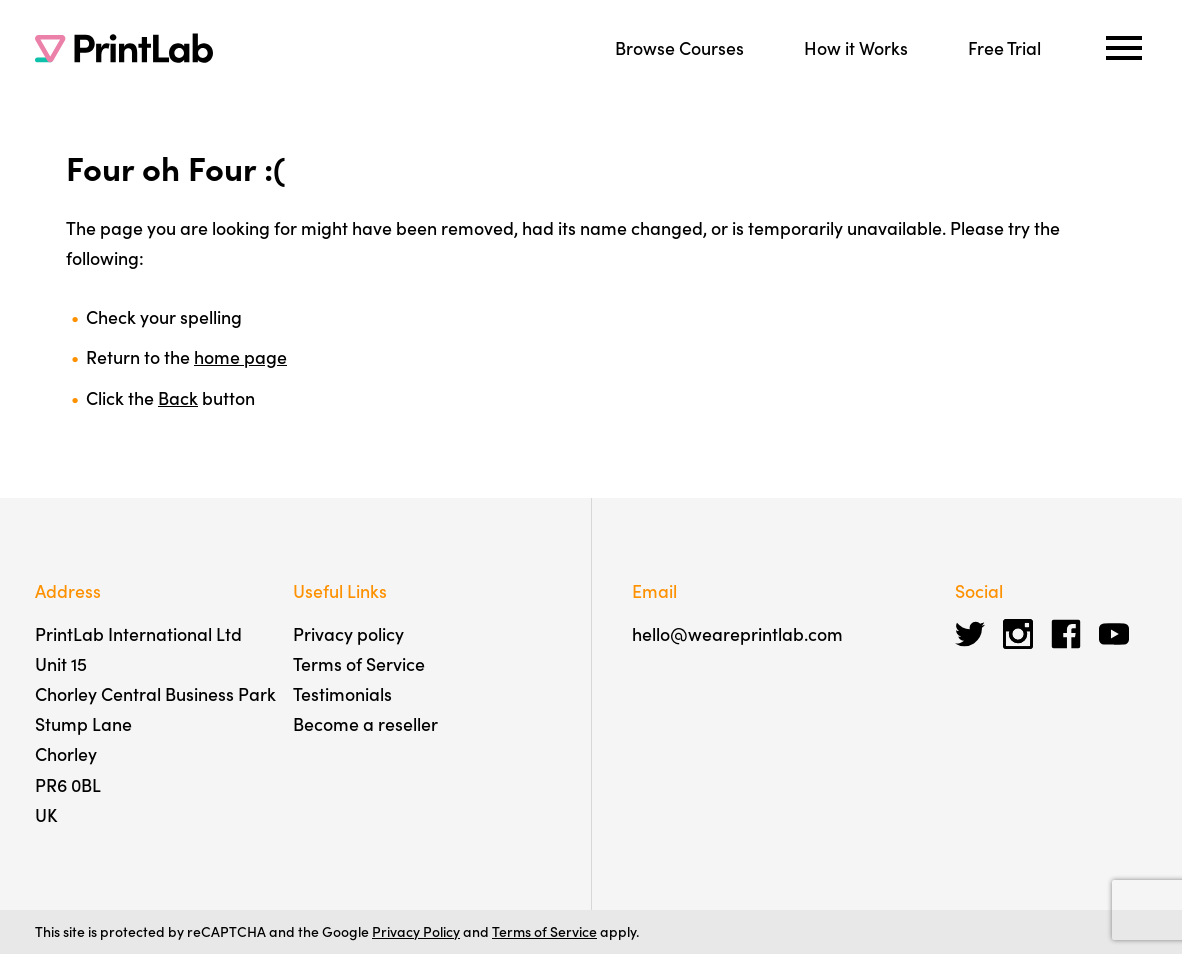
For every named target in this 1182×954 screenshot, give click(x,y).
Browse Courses (679, 47)
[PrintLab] (124, 48)
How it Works (856, 47)
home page (240, 356)
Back (178, 397)
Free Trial (1004, 47)
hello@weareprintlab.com (737, 633)
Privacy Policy (416, 931)
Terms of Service (359, 663)
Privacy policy (348, 633)
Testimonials (342, 693)
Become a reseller (365, 723)
